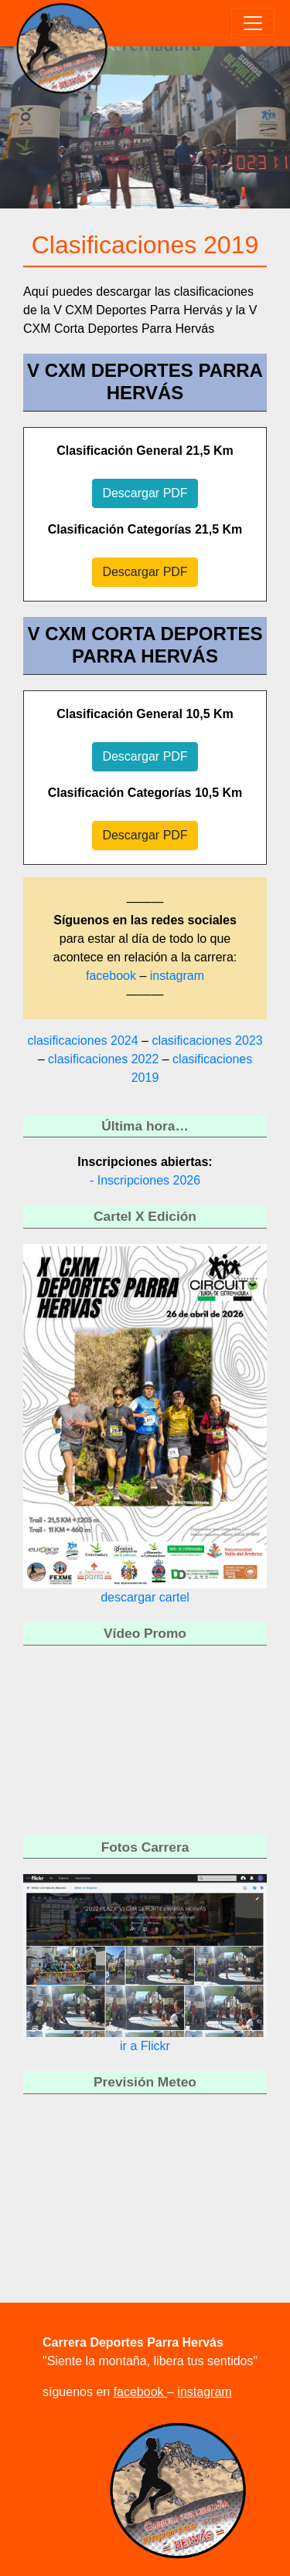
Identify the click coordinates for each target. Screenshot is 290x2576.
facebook (112, 975)
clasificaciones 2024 (82, 1040)
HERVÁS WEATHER (145, 2167)
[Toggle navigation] (253, 23)
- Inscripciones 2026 (145, 1180)
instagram (177, 975)
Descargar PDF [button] (144, 493)
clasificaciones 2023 (207, 1040)
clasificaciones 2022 (103, 1059)
